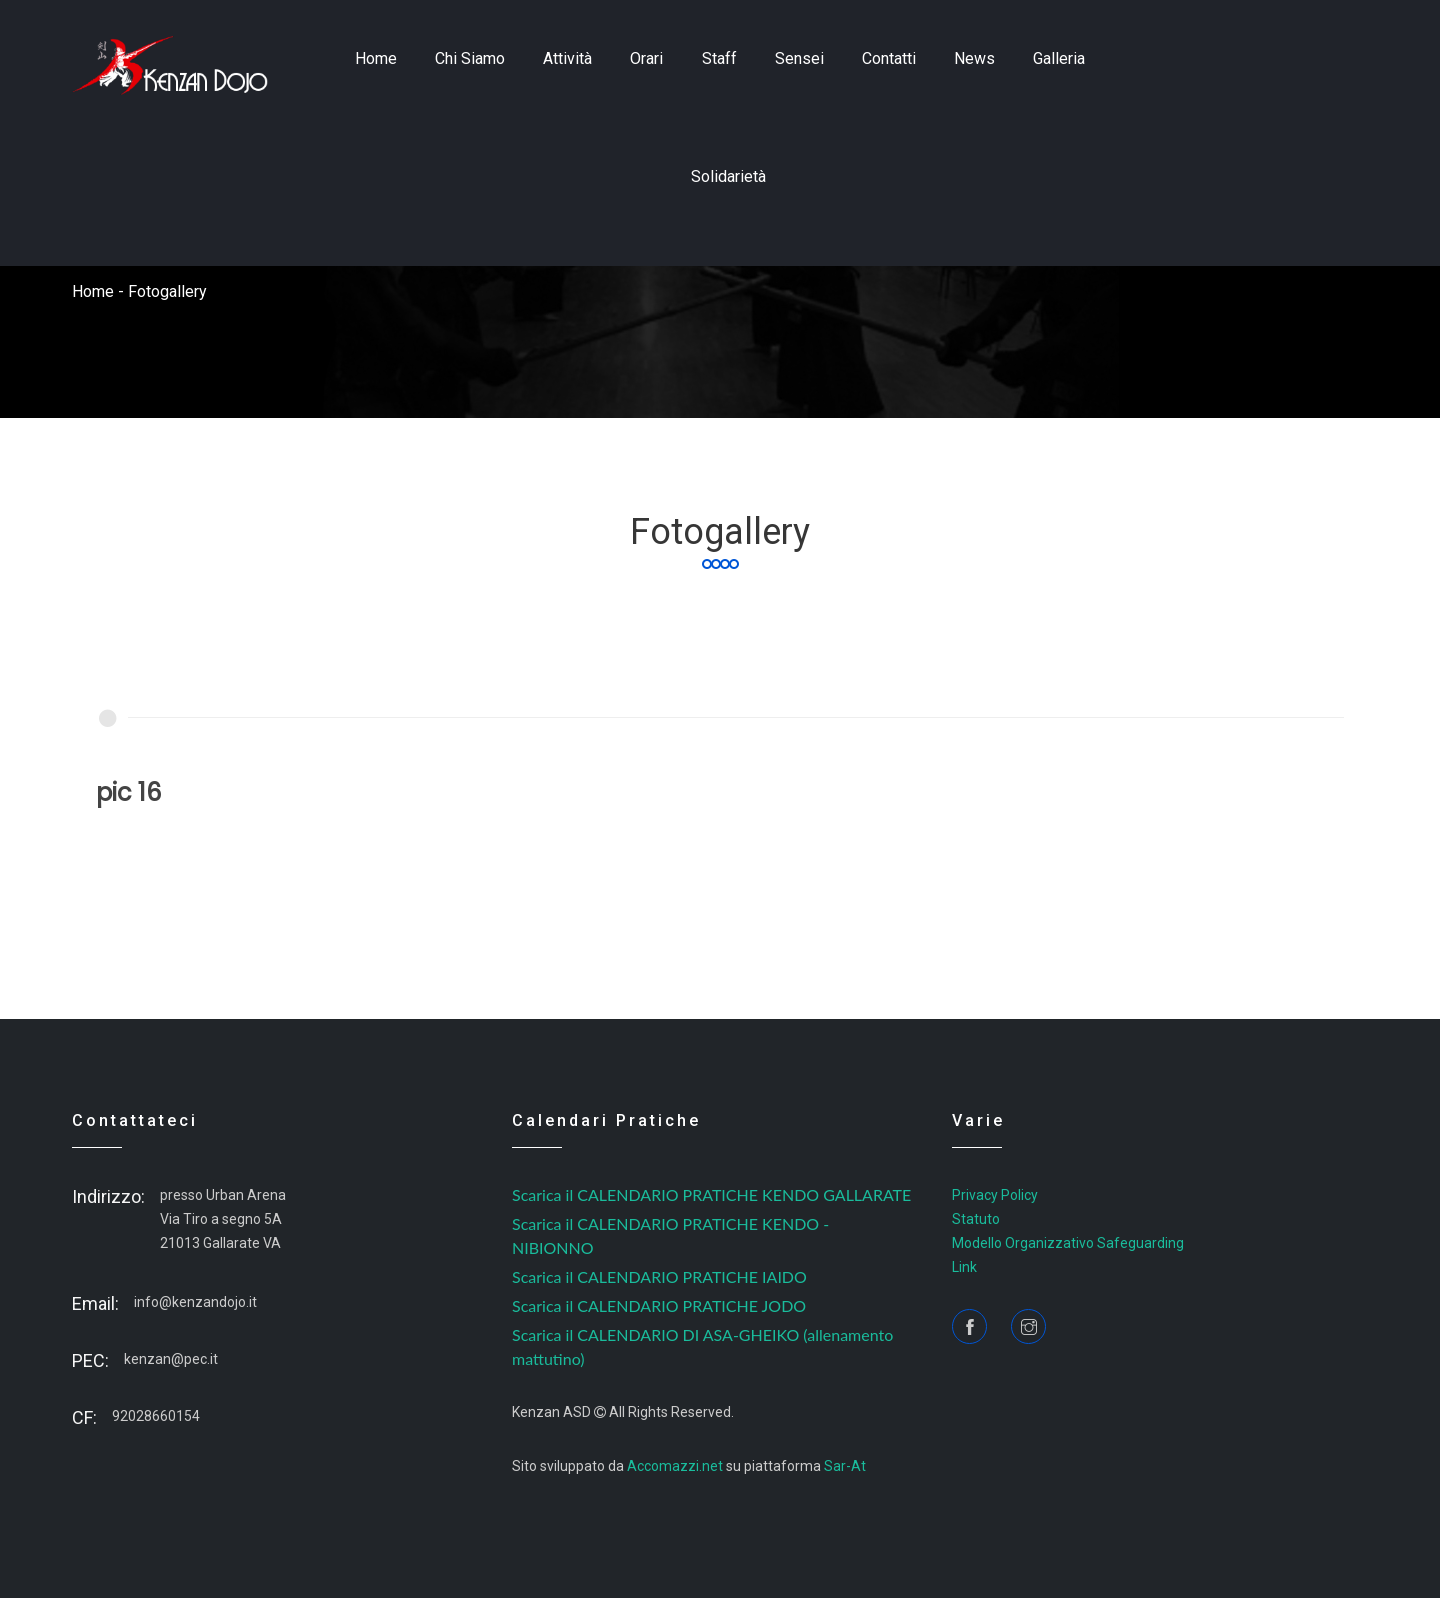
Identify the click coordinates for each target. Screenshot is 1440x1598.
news (974, 58)
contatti (889, 58)
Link (964, 1267)
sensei (799, 58)
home (376, 58)
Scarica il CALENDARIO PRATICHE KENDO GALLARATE (711, 1194)
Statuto (976, 1219)
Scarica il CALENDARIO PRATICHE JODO (659, 1305)
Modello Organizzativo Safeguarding (1068, 1243)
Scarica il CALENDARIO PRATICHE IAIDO (659, 1276)
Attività (567, 58)
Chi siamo (470, 58)
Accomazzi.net (675, 1466)
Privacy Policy (995, 1195)
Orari (646, 58)
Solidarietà (728, 176)
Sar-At (845, 1466)
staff (719, 58)
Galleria (1059, 58)
